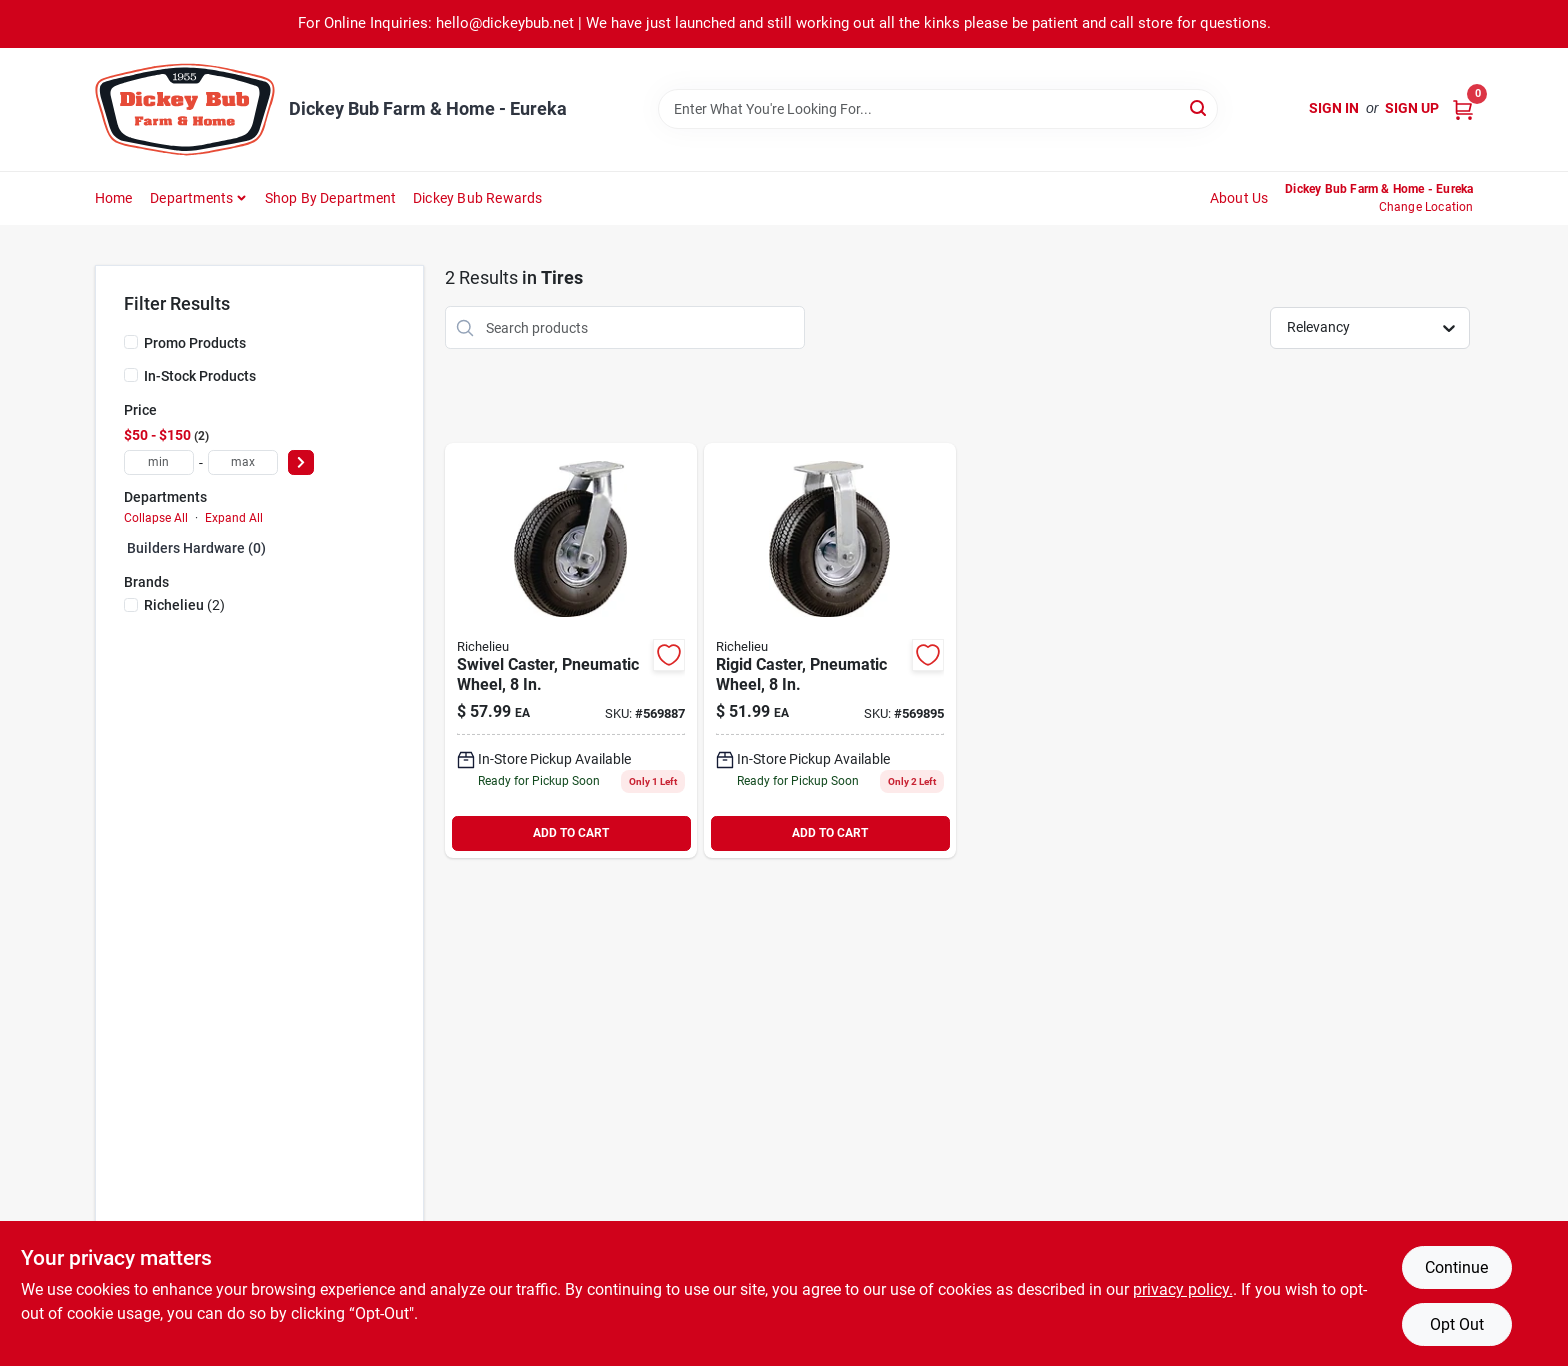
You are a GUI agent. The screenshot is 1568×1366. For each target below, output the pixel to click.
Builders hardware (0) (196, 548)
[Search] (1199, 107)
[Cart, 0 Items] (1463, 108)
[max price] (243, 462)
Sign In (1334, 108)
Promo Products (195, 343)
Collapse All (156, 518)
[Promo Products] (131, 342)
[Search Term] (938, 109)
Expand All (234, 518)
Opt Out (1457, 1324)
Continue (1456, 1267)
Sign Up (1412, 108)
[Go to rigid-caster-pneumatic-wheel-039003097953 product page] (830, 650)
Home (114, 198)
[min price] (159, 462)
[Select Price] (301, 462)
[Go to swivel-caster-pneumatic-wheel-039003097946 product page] (571, 650)
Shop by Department (331, 198)
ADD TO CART (571, 833)
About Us (1239, 198)
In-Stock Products (200, 376)
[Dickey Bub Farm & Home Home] (185, 109)
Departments (191, 198)
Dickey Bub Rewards (478, 198)
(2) (184, 605)
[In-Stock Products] (131, 375)
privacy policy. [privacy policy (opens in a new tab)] (1183, 1289)
